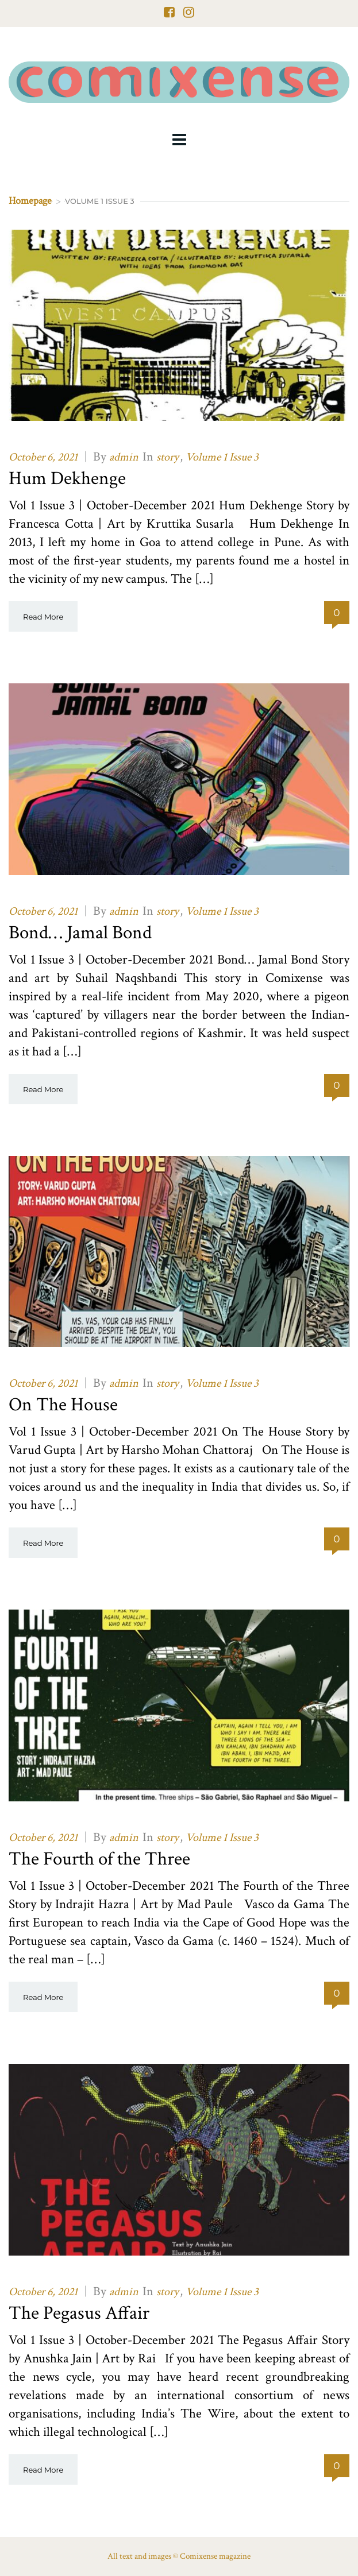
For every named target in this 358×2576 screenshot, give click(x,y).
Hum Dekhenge (67, 478)
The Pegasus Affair (79, 2313)
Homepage (30, 200)
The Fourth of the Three (99, 1859)
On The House (63, 1405)
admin (123, 457)
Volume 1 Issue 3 (222, 457)
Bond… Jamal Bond (80, 932)
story (167, 457)
